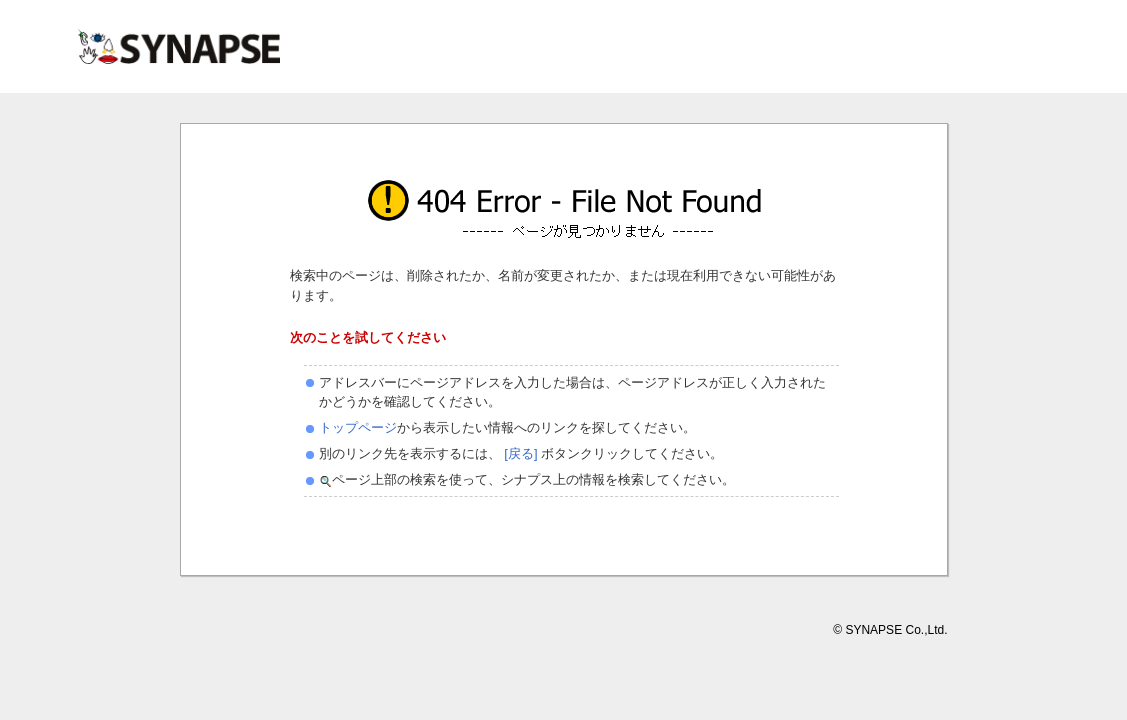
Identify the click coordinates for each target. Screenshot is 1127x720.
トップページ (358, 427)
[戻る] (519, 453)
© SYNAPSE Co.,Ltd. (890, 630)
